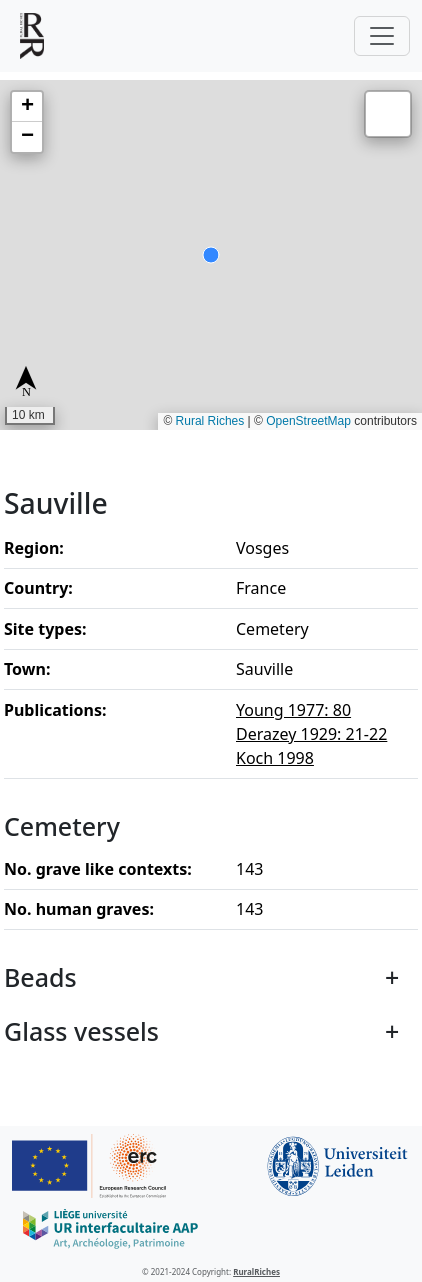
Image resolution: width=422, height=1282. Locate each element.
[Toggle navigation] (382, 36)
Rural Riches (210, 421)
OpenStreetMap (308, 421)
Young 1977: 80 (293, 710)
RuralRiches (256, 1271)
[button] (27, 107)
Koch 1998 (275, 758)
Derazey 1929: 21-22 (311, 734)
